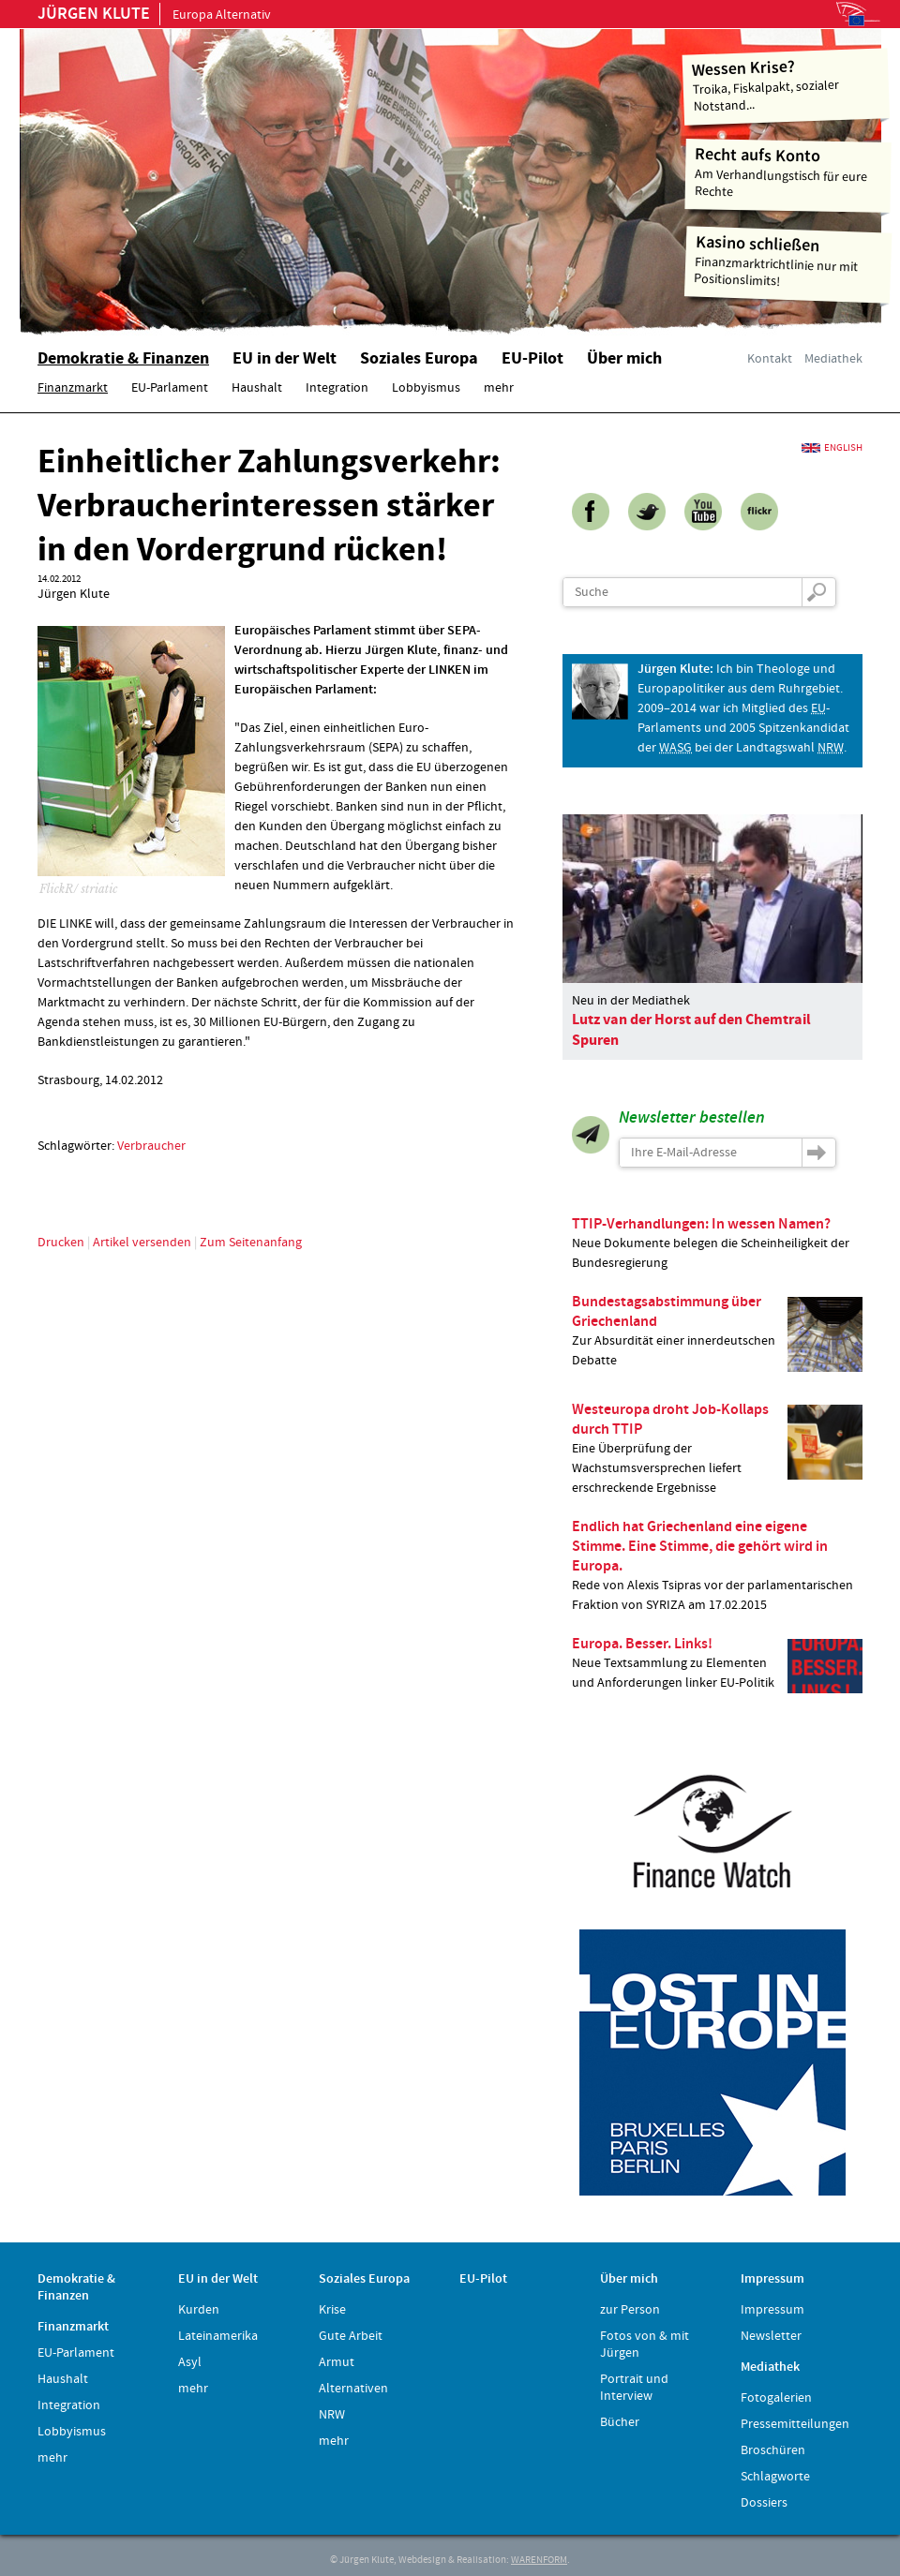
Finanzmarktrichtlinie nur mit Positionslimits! (788, 260)
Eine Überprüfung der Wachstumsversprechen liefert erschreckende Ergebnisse (717, 1448)
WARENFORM (539, 2560)
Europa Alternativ (154, 15)
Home (258, 173)
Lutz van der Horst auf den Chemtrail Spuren (691, 1029)
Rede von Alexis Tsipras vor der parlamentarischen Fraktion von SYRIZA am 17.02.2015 (717, 1565)
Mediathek (833, 358)
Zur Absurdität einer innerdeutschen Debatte (717, 1331)
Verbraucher (151, 1146)
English (843, 447)
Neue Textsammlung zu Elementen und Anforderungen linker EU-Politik (717, 1663)
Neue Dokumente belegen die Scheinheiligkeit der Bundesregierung (717, 1243)
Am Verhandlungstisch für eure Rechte (789, 172)
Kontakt (769, 358)
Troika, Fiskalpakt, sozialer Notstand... (786, 84)
